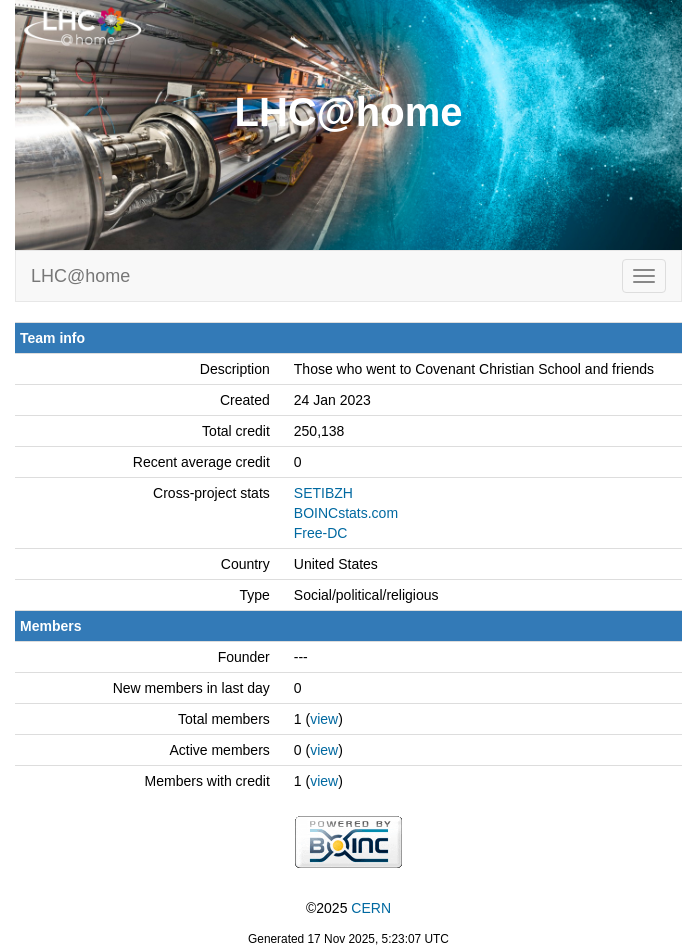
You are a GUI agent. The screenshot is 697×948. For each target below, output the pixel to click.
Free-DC (321, 533)
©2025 (348, 908)
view (324, 719)
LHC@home (80, 276)
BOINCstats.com (346, 513)
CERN (371, 908)
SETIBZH (323, 493)
